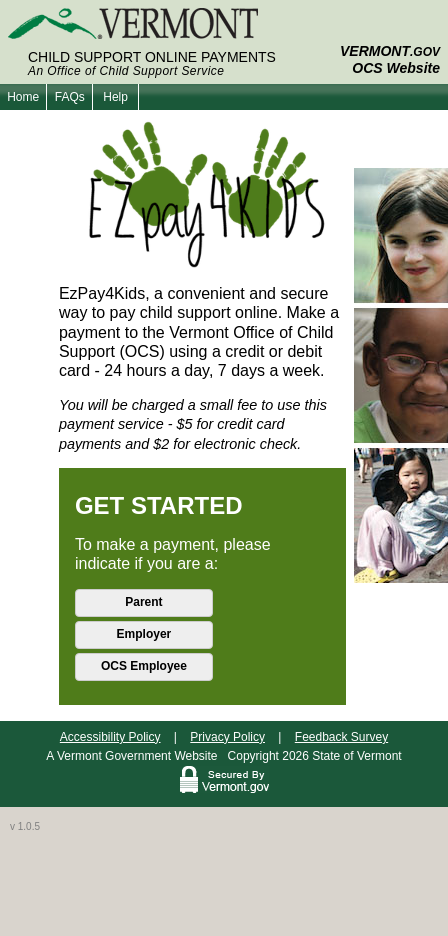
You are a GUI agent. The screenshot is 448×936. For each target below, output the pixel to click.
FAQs (70, 97)
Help (115, 97)
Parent (143, 602)
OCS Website (396, 68)
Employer (144, 634)
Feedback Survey (341, 737)
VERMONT (390, 51)
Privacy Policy (227, 737)
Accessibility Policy (110, 737)
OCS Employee (144, 666)
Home (23, 97)
